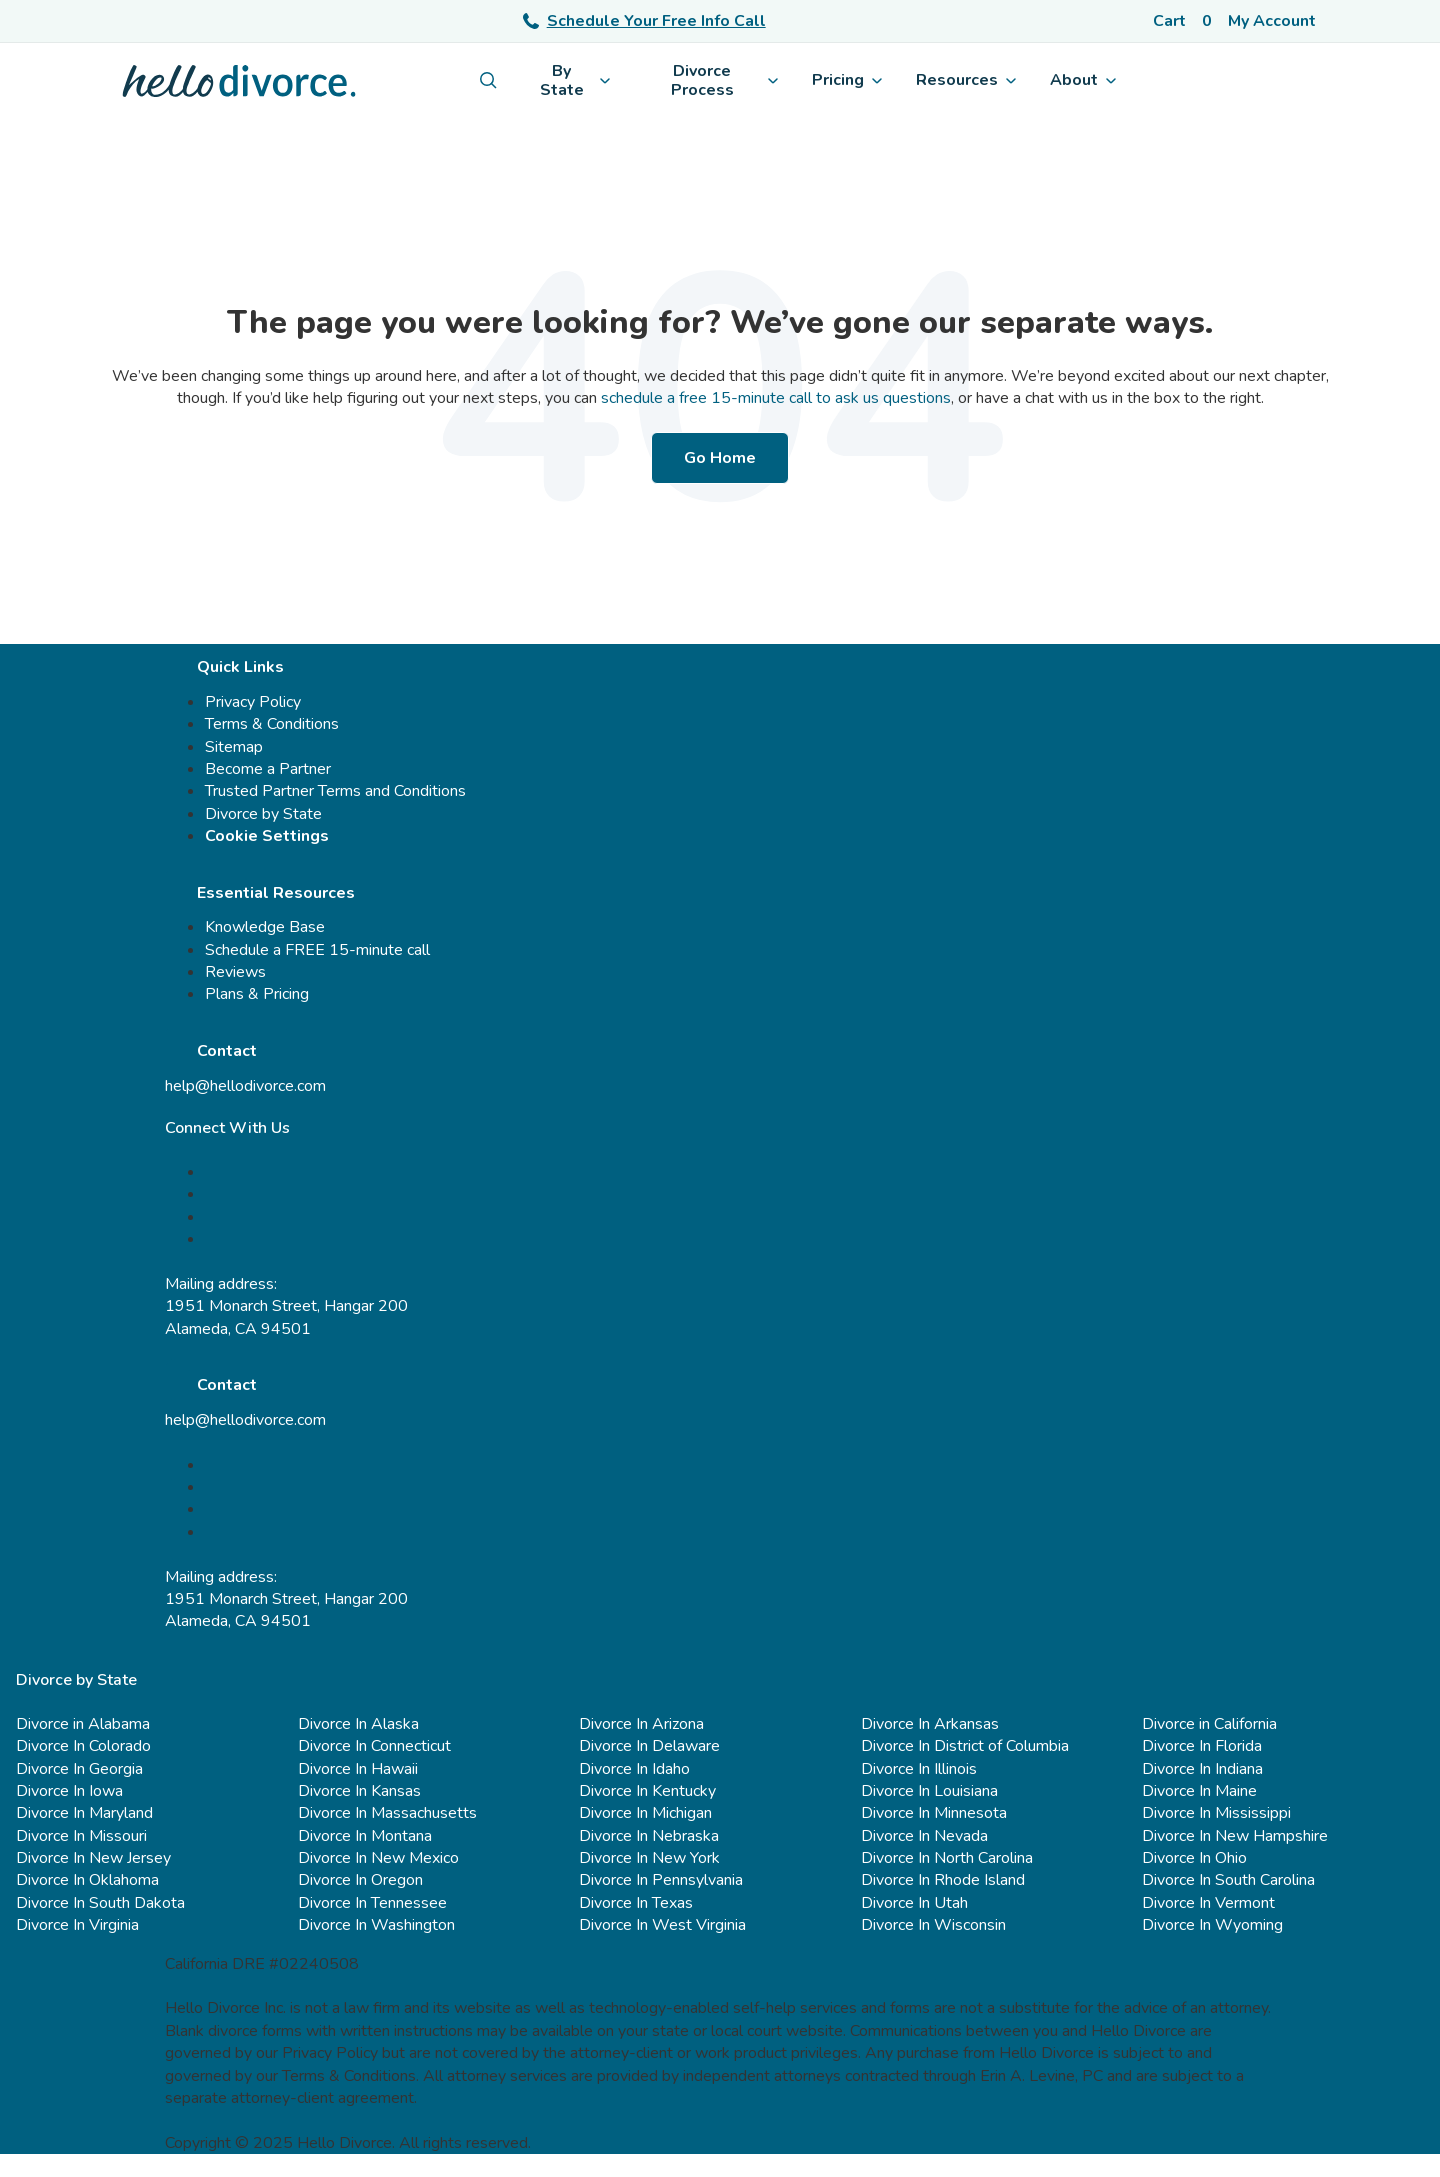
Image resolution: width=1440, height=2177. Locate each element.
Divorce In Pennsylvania (661, 1880)
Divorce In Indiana (1202, 1769)
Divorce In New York (649, 1858)
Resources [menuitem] (966, 80)
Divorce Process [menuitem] (724, 80)
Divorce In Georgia (79, 1769)
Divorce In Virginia (77, 1925)
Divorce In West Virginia (662, 1925)
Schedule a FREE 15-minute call (317, 950)
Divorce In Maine (1199, 1791)
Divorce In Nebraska (649, 1836)
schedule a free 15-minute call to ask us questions (776, 398)
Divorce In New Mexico (378, 1858)
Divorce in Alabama (83, 1724)
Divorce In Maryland (84, 1813)
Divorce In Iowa (69, 1791)
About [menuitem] (1083, 80)
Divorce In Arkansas (930, 1724)
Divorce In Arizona (641, 1724)
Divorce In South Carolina (1228, 1880)
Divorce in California (1209, 1724)
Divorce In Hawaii (358, 1769)
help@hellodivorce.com (245, 1086)
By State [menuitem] (575, 80)
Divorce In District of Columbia (965, 1746)
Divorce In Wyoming (1212, 1925)
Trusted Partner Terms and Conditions (335, 791)
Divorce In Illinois (919, 1769)
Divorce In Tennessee (372, 1903)
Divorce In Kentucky (647, 1791)
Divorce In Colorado (83, 1746)
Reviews (235, 972)
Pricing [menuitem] (847, 80)
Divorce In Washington (376, 1925)
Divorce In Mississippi (1216, 1813)
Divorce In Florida (1202, 1746)
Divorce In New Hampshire (1235, 1836)
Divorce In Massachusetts (387, 1813)
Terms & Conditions (272, 724)
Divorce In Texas (636, 1903)
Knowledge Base (265, 927)
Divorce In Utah (914, 1903)
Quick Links (240, 667)
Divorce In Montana (365, 1836)
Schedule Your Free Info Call (644, 21)
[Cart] (1182, 21)
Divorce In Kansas (359, 1791)
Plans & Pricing (257, 994)
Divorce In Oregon (360, 1880)
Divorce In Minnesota (934, 1813)
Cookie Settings (267, 836)
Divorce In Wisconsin (933, 1925)
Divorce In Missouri (81, 1836)
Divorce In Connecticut (374, 1746)
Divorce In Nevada (924, 1836)
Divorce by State (263, 814)
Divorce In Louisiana (929, 1791)
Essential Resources (276, 893)
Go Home (720, 458)
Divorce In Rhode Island (943, 1880)
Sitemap (234, 747)
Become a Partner (268, 769)
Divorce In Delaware (649, 1746)
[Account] (1276, 21)
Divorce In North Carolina (947, 1858)
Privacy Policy (253, 702)
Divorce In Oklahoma (87, 1880)
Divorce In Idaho (634, 1769)
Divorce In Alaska (358, 1724)
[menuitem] (488, 80)
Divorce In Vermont (1208, 1903)
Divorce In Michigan (645, 1813)
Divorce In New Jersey (93, 1858)
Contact (227, 1051)
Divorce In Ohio (1194, 1858)
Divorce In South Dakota (100, 1903)
